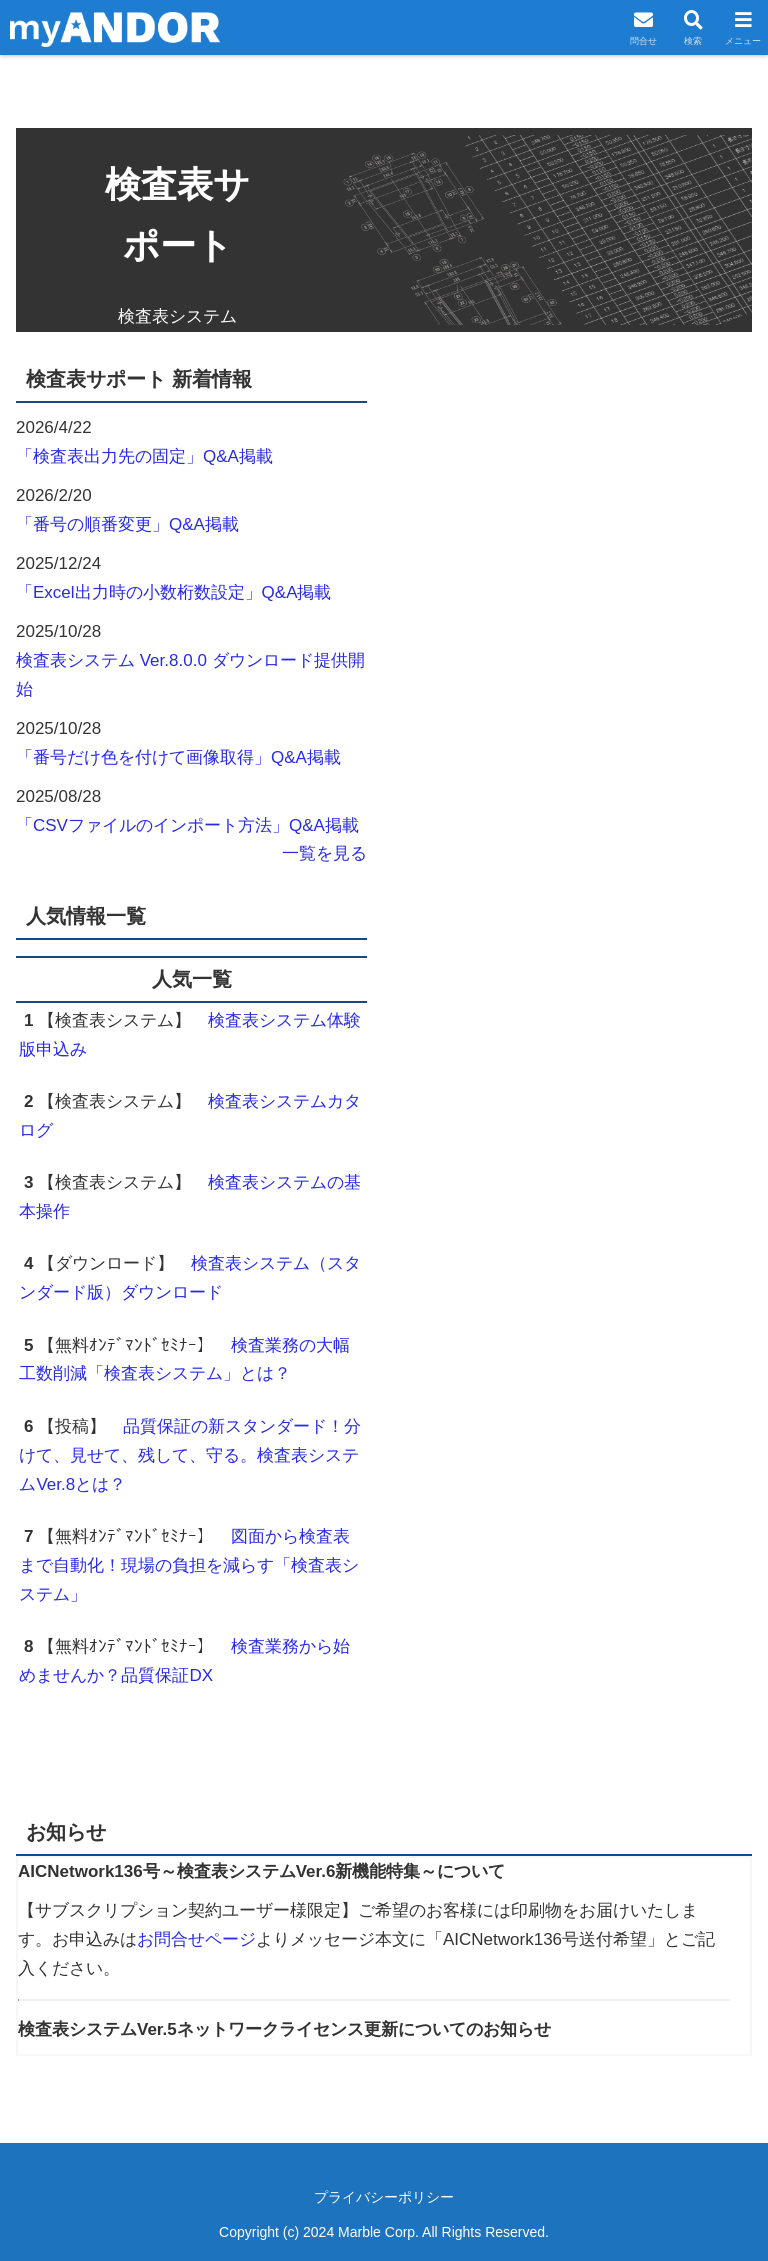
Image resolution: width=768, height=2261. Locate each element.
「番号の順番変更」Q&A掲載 (127, 524)
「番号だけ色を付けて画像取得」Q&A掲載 (178, 757)
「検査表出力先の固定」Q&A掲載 (144, 456)
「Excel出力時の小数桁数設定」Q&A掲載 (173, 592)
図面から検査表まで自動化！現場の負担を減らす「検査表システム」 (189, 1565)
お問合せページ (196, 1939)
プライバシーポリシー (384, 2197)
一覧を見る (324, 853)
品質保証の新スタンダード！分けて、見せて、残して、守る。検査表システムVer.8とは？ (190, 1455)
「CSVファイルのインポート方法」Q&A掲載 (187, 825)
